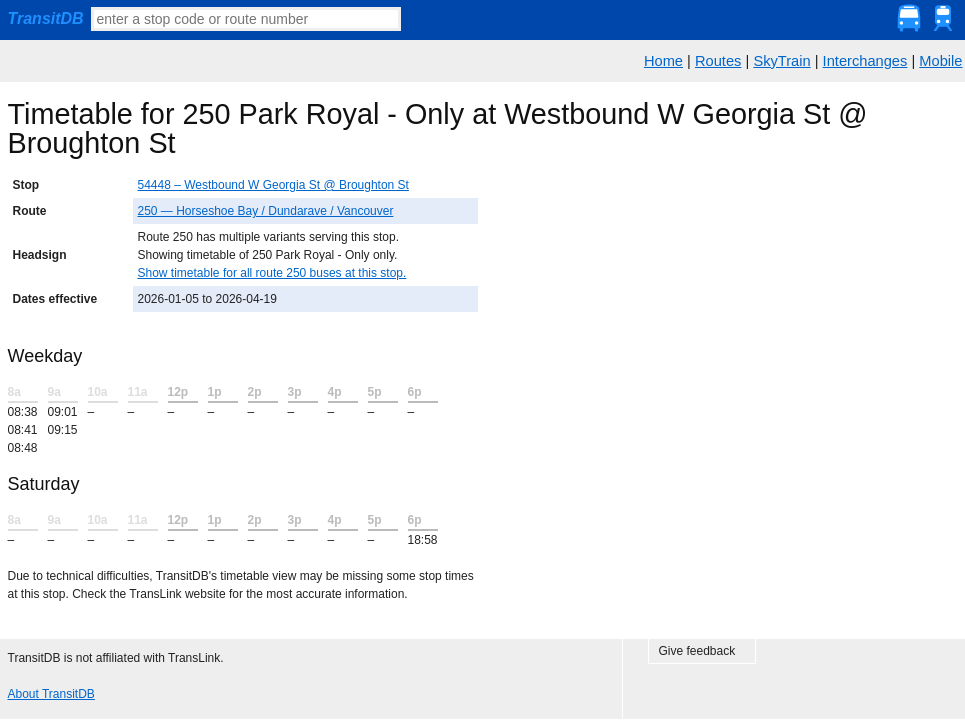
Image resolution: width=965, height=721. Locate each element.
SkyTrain (781, 61)
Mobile (940, 61)
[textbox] (246, 19)
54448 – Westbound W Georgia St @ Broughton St (273, 185)
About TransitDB (51, 694)
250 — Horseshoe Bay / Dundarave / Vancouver (266, 211)
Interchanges (865, 61)
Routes (718, 61)
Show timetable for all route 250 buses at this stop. (272, 273)
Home (663, 61)
